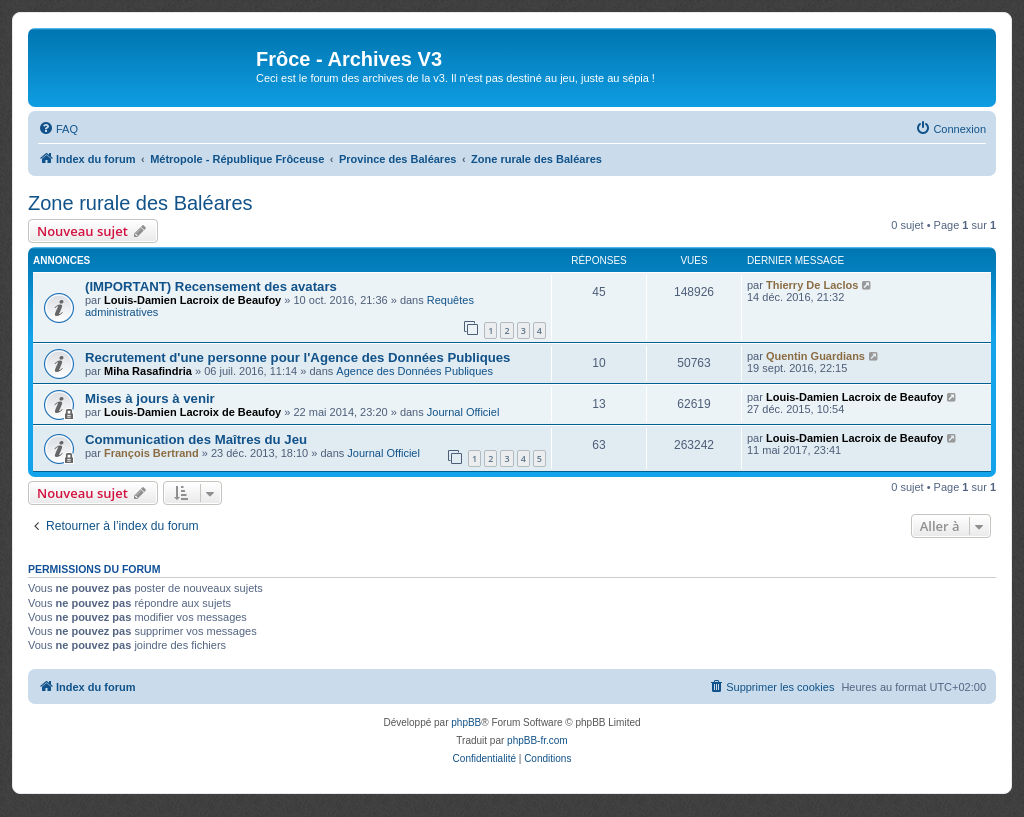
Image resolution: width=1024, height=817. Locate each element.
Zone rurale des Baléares (140, 203)
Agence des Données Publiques (414, 371)
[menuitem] (58, 129)
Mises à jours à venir (150, 398)
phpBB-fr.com (537, 740)
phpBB (466, 722)
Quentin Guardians (815, 356)
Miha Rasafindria (148, 371)
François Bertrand (151, 453)
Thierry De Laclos (812, 285)
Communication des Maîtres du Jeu (196, 439)
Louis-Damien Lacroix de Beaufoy (192, 300)
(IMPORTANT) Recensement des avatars (211, 286)
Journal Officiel (463, 412)
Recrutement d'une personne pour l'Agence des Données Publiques (297, 357)
